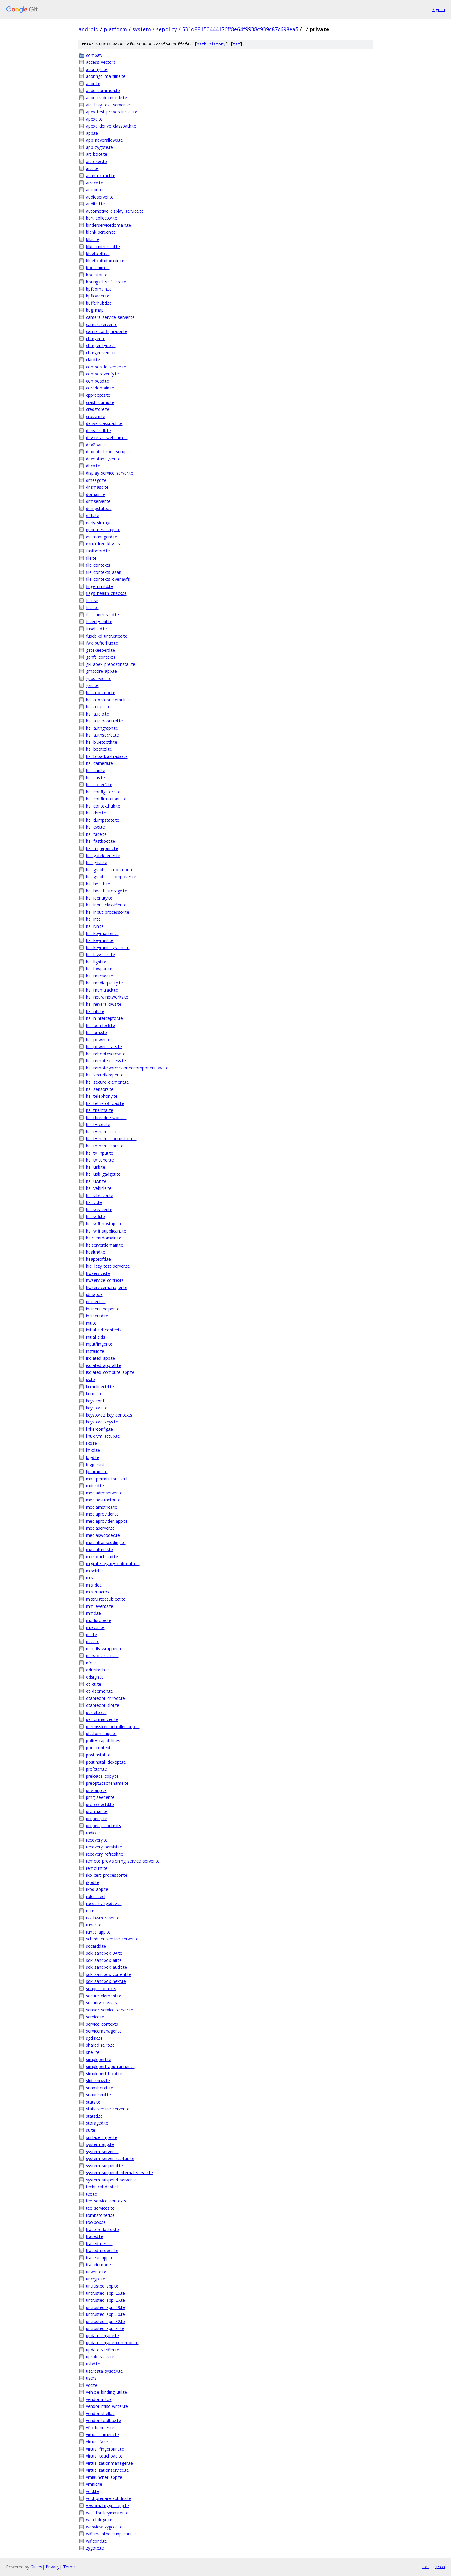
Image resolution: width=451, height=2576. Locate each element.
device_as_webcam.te (107, 437)
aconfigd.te (97, 69)
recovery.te (97, 1840)
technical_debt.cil (102, 2187)
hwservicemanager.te (106, 1287)
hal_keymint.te (100, 940)
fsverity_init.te (99, 621)
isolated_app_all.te (103, 1365)
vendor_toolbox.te (103, 2420)
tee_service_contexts (106, 2201)
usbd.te (93, 2364)
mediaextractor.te (103, 1500)
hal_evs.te (95, 827)
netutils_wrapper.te (104, 1648)
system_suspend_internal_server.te (119, 2172)
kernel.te (94, 1393)
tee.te (91, 2194)
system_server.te (102, 2151)
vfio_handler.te (100, 2427)
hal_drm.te (96, 813)
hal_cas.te (95, 777)
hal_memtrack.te (102, 990)
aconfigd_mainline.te (106, 76)
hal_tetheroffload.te (105, 1103)
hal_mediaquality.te (104, 983)
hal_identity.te (99, 898)
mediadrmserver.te (104, 1493)
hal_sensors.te (100, 1089)
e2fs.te (92, 515)
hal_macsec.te (99, 976)
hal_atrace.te (98, 706)
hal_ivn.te (95, 926)
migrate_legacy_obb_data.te (113, 1563)
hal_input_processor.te (107, 912)
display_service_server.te (109, 473)
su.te (90, 2130)
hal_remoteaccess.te (106, 1060)
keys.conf (95, 1401)
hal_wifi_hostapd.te (104, 1223)
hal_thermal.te (99, 1110)
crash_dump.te (100, 402)
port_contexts (99, 1747)
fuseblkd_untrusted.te (106, 636)
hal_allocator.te (100, 692)
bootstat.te (97, 275)
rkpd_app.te (97, 1889)
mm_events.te (99, 1606)
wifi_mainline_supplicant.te (111, 2534)
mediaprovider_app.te (107, 1521)
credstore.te (97, 409)
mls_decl (94, 1585)
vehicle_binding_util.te (106, 2392)
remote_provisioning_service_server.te (123, 1861)
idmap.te (94, 1294)
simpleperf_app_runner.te (110, 2066)
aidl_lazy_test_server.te (108, 105)
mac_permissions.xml (106, 1479)
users (91, 2378)
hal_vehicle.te (98, 1188)
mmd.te (93, 1613)
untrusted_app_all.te (105, 2328)
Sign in (438, 9)
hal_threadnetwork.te (106, 1117)
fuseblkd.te (96, 629)
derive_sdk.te (98, 430)
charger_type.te (101, 345)
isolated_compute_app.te (110, 1372)
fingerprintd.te (99, 586)
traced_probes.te (102, 2250)
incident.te (96, 1301)
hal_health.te (98, 884)
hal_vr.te (94, 1202)
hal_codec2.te (99, 784)
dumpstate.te (99, 508)
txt (425, 2566)
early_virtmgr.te (101, 522)
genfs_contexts (100, 657)
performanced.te (102, 1719)
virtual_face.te (99, 2442)
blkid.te (92, 239)
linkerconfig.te (99, 1429)
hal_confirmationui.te (106, 799)
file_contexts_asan (103, 572)
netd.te (92, 1641)
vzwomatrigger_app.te (107, 2505)
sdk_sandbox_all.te (104, 1960)
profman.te (97, 1811)
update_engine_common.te (112, 2342)
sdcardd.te (96, 1946)
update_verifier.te (102, 2350)
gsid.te (92, 685)
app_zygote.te (99, 147)
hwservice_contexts (105, 1280)
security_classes (101, 2002)
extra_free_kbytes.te (105, 543)
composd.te (97, 381)
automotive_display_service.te (115, 211)
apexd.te (94, 119)
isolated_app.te (100, 1358)
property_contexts (103, 1825)
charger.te (95, 338)
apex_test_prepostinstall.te (111, 112)
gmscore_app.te (101, 671)
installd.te (95, 1351)
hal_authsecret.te (102, 735)
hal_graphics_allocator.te (109, 870)
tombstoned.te (100, 2215)
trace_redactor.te (102, 2229)
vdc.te (91, 2385)
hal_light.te (96, 962)
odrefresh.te (98, 1670)
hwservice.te (98, 1273)
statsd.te (94, 2116)
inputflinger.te (99, 1344)
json (440, 2566)
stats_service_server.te (108, 2109)
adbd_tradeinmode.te (106, 97)
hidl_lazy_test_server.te (108, 1266)
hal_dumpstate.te (102, 820)
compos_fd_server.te (106, 367)
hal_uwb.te (96, 1181)
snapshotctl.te (99, 2088)
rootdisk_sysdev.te (104, 1903)
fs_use (92, 600)
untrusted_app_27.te (105, 2300)
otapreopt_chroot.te (105, 1698)
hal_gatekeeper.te (103, 855)
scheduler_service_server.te (112, 1939)
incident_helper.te (103, 1309)
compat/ (94, 55)
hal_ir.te (93, 919)
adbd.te (93, 83)
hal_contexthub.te (103, 806)
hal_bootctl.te (99, 749)
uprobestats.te (100, 2356)
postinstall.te (98, 1755)
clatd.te (93, 359)
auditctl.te (95, 204)
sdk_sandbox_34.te (104, 1953)
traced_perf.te (99, 2243)
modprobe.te (98, 1620)
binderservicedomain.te (108, 225)
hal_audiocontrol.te (104, 721)
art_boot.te (96, 154)
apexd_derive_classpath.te (111, 126)
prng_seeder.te (100, 1797)
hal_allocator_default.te (108, 700)
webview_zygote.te (104, 2527)
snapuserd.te (98, 2094)
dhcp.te (93, 466)
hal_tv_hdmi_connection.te (111, 1138)
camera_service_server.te (110, 317)
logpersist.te (98, 1464)
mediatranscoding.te (106, 1542)
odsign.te (95, 1677)
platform (115, 29)
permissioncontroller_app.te (113, 1726)
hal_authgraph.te (102, 728)
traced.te (94, 2236)
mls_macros (97, 1592)
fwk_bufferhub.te (102, 643)
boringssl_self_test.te (106, 282)
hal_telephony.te (101, 1096)
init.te (91, 1323)
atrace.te (94, 183)
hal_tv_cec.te (98, 1124)
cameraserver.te (101, 324)
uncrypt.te (95, 2279)
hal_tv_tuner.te (100, 1160)
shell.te (92, 2052)
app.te (92, 133)
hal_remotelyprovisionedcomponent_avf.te (127, 1068)
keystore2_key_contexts (109, 1415)
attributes (95, 189)
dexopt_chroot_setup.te (109, 451)
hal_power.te (98, 1039)
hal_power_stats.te (104, 1046)
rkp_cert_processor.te (106, 1875)
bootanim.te (98, 267)
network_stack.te (102, 1655)
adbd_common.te (103, 90)
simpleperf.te (98, 2059)
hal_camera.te (99, 763)
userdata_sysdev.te (104, 2371)
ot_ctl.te (93, 1684)
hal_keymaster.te (102, 933)
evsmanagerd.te (101, 537)
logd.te (92, 1457)
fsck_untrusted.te (102, 614)
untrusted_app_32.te (105, 2321)
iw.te (90, 1379)
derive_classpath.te (104, 423)
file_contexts (98, 565)
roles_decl (95, 1896)
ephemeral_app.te (103, 529)
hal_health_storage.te (106, 891)
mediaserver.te (100, 1528)
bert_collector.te (101, 218)
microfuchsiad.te (102, 1556)
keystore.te (97, 1408)
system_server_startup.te (110, 2158)
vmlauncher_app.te (104, 2477)
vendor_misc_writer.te (107, 2406)
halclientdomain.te (103, 1238)
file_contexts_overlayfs (108, 579)
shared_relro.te (100, 2045)
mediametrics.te (101, 1507)
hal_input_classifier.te (106, 905)
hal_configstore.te (103, 792)
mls (89, 1577)
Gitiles (36, 2567)
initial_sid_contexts (104, 1330)
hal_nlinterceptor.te (104, 1018)
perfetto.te (96, 1712)
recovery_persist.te (104, 1847)
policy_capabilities (103, 1740)
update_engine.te (102, 2335)
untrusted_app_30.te (105, 2314)
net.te (91, 1634)
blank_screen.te (101, 232)
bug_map (95, 310)
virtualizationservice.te (107, 2470)
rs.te (90, 1910)
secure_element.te (103, 1996)
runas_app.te (98, 1932)
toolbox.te (96, 2222)
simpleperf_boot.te (104, 2073)
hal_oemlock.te (100, 1025)
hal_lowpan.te (99, 968)
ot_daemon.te (99, 1691)
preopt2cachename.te (107, 1783)
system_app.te (100, 2144)
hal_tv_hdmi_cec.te (104, 1131)
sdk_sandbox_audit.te (106, 1967)
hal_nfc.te (95, 1011)
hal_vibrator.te (99, 1195)
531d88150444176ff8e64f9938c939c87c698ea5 (240, 29)
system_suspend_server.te (111, 2180)
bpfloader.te (97, 296)
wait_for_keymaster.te (107, 2513)
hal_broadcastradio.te (107, 756)
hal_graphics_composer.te (111, 876)
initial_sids (95, 1337)
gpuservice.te (98, 678)
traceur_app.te (100, 2258)
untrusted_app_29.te (105, 2307)
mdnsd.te (95, 1485)
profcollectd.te (100, 1804)
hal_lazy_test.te (100, 954)
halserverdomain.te (104, 1245)
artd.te (92, 168)
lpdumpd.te (97, 1471)
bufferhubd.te (99, 303)
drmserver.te (98, 501)
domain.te (95, 494)
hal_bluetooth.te (101, 742)
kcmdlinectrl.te (100, 1387)
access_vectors (100, 62)
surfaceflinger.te (101, 2137)
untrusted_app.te (102, 2286)
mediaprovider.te (102, 1514)
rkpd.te (92, 1882)
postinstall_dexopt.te (106, 1762)
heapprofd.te (98, 1259)
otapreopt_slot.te (102, 1705)
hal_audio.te (97, 714)
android (88, 29)
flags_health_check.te (106, 593)
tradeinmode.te (101, 2264)
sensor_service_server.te (109, 2010)
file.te (91, 558)
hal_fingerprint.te (102, 848)
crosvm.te (95, 416)
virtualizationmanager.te (109, 2463)
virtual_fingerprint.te (105, 2449)
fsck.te (92, 607)
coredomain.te (100, 388)
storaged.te (97, 2123)
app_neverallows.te (104, 140)
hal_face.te (96, 834)
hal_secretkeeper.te (104, 1075)
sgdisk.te (94, 2038)
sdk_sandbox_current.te (108, 1974)
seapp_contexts (101, 1988)
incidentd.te (97, 1316)
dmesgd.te (96, 480)
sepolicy (166, 29)
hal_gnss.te (96, 862)
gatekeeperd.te (100, 650)
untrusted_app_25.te (105, 2293)
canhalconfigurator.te (106, 331)
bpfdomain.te (99, 289)
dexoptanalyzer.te (103, 459)
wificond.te (96, 2541)
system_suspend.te (104, 2165)
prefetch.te (96, 1769)
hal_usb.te (95, 1167)
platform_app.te (101, 1733)
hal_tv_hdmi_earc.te (104, 1146)
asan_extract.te (100, 175)
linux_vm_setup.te (103, 1436)
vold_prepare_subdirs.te (108, 2498)
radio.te (93, 1833)
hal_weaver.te (99, 1209)
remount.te (97, 1868)
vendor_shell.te (100, 2413)
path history (211, 44)
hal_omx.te (96, 1032)
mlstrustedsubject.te (106, 1599)
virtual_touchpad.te (104, 2456)
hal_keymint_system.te (108, 947)
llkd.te (91, 1443)
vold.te (92, 2491)
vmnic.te (94, 2484)
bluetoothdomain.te (105, 260)
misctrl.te (95, 1571)
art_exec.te (96, 161)
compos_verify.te (102, 374)
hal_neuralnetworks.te (107, 997)
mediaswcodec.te (103, 1535)
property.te (96, 1818)
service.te (95, 2017)
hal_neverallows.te (103, 1004)
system (141, 29)
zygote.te (95, 2548)
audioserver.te (100, 197)
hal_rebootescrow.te (106, 1054)
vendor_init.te (99, 2399)
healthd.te (95, 1252)
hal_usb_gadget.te (103, 1174)
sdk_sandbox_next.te (106, 1981)
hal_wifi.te (95, 1216)
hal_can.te (95, 770)
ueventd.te (96, 2272)
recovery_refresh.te (104, 1854)
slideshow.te (98, 2080)
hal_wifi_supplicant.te (106, 1231)
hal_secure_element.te (107, 1082)
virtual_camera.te (102, 2434)
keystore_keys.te (102, 1422)
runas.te (94, 1925)
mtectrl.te (95, 1627)
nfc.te (91, 1663)
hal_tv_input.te (99, 1153)
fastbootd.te (98, 551)
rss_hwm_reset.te (103, 1918)
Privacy (52, 2567)
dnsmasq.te (97, 487)
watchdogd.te (99, 2519)
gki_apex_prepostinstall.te (110, 664)
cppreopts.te (98, 395)
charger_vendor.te (103, 352)
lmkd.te (93, 1450)
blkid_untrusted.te (103, 246)
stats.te (93, 2102)
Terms (69, 2567)
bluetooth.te (98, 253)
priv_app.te (96, 1790)
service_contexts (102, 2024)
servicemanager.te (104, 2031)
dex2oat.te (96, 445)
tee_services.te (100, 2208)
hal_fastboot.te (100, 841)
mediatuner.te (99, 1549)
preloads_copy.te (102, 1776)
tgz (236, 44)
